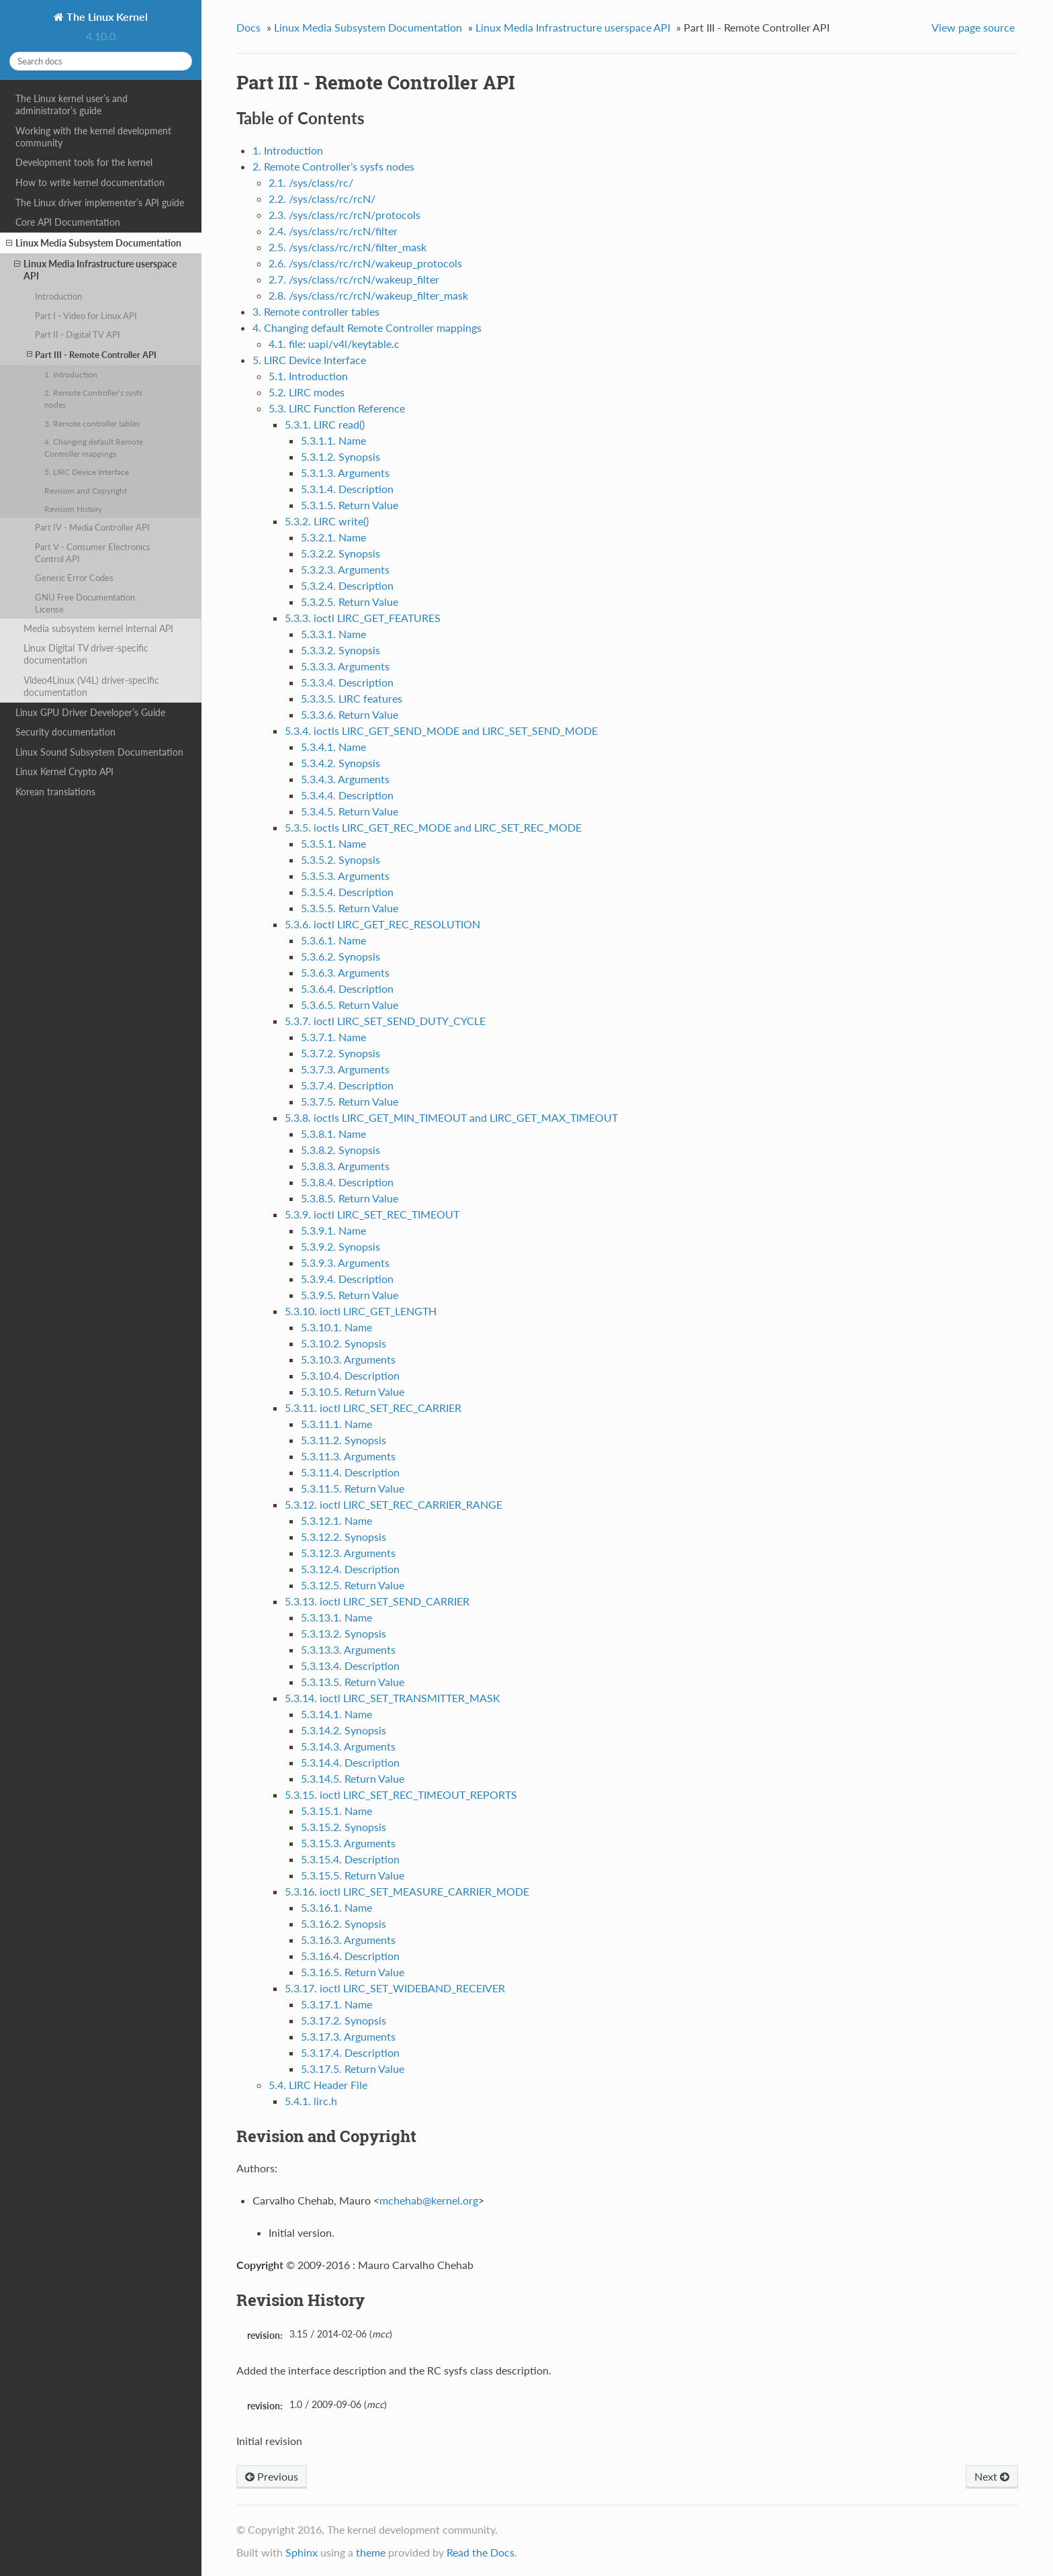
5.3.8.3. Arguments (345, 1165)
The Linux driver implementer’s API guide (99, 202)
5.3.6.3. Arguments (345, 972)
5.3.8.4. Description (347, 1181)
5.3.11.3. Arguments (348, 1456)
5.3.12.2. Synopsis (343, 1536)
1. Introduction (70, 374)
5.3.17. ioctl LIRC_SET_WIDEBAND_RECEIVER (395, 1988)
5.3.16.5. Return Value (352, 1971)
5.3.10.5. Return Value (352, 1391)
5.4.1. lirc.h (311, 2100)
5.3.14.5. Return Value (352, 1778)
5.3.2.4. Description (347, 585)
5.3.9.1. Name (333, 1230)
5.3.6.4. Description (347, 988)
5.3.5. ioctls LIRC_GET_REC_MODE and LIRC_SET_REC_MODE (433, 827)
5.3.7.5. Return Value (349, 1101)
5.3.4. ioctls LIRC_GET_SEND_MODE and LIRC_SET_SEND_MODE (441, 730)
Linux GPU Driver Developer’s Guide (90, 712)
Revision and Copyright (85, 490)
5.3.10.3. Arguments (348, 1359)
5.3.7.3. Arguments (345, 1069)
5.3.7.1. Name (333, 1036)
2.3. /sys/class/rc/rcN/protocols (344, 214)
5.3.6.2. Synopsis (340, 956)
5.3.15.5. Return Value (352, 1875)
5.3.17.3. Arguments (348, 2036)
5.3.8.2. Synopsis (340, 1149)
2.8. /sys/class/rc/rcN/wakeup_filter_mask (368, 295)
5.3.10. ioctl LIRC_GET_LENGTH (361, 1310)
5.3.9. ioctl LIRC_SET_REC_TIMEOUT (372, 1214)
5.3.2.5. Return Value (349, 601)
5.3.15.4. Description (350, 1859)
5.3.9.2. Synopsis (340, 1246)
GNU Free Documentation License (85, 603)
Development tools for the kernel (83, 162)
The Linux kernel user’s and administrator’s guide (71, 104)
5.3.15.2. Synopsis (343, 1826)
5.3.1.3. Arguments (345, 472)
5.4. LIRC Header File (318, 2084)
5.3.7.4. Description (347, 1085)
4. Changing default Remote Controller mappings (93, 447)
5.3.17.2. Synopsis (343, 2020)
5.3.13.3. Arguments (348, 1649)
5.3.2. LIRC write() (327, 521)
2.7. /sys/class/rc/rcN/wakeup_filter (354, 279)
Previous (271, 2476)
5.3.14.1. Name (336, 1713)
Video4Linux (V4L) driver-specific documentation (91, 686)
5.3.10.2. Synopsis (343, 1343)
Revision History (73, 508)
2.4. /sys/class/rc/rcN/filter (333, 230)
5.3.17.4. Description (350, 2052)
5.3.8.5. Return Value (349, 1198)
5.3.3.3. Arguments (345, 666)
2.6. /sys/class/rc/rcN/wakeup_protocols (365, 263)
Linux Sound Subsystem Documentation (99, 752)
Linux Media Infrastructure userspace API (95, 269)
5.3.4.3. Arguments (345, 778)
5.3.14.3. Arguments (348, 1746)
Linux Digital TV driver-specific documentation (86, 654)
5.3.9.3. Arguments (345, 1262)
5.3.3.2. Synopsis (340, 649)
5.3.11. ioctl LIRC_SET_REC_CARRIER (373, 1407)
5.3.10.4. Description (350, 1375)
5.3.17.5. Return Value (352, 2068)
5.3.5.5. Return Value (349, 907)
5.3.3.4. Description (347, 682)
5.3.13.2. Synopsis (343, 1633)
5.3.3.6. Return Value (349, 714)
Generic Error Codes (74, 577)
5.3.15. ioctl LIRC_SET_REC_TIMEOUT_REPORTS (401, 1794)
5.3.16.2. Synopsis (343, 1923)
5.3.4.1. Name (333, 746)
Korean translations (55, 791)
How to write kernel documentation (90, 182)
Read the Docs (480, 2552)
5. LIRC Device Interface (86, 471)
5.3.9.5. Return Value (349, 1294)
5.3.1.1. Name (333, 440)
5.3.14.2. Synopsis (343, 1730)
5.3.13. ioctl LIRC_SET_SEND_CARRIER (377, 1601)
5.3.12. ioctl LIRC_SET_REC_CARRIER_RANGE (393, 1504)
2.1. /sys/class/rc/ (311, 182)
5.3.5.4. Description (347, 891)
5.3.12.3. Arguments (348, 1552)
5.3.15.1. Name (336, 1810)
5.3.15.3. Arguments (348, 1842)
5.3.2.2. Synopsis (340, 553)
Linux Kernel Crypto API (64, 771)
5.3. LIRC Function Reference (337, 408)
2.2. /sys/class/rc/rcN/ (322, 198)
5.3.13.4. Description (350, 1665)
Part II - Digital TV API (77, 334)
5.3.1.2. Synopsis (340, 456)
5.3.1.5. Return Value (349, 504)
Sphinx (301, 2552)
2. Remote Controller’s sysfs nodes (93, 398)
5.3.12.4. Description (350, 1568)
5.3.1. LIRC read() (325, 424)
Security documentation (65, 732)
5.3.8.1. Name (333, 1133)
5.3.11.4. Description (350, 1472)
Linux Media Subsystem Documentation (93, 243)
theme (370, 2552)
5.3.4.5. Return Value (349, 811)
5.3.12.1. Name (336, 1520)
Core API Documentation (67, 222)
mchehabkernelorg (428, 2200)
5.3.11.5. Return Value (352, 1488)
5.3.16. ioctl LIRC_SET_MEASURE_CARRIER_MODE (407, 1891)
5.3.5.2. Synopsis (340, 859)
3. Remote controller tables (92, 423)
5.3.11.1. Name (336, 1423)
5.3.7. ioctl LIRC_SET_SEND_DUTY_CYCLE (385, 1020)
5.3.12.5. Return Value (352, 1585)
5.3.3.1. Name (333, 633)
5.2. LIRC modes (307, 392)
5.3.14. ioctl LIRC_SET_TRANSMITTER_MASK (392, 1697)
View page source (973, 27)
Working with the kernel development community (93, 136)
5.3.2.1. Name (333, 537)
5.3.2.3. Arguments (345, 569)
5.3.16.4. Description (350, 1955)
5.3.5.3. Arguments (345, 875)
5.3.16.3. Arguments (348, 1939)
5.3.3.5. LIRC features (351, 698)
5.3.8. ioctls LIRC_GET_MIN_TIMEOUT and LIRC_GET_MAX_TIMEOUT (451, 1117)
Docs (248, 27)
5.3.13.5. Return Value (352, 1681)
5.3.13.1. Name (336, 1617)
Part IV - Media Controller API (92, 527)
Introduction (58, 296)
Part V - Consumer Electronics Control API (92, 552)
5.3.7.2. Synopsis (340, 1053)
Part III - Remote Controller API (91, 354)
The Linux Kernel (106, 16)
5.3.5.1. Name (333, 843)
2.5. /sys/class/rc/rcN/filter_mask (347, 246)
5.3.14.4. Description (350, 1762)
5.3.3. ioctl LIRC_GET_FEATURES (363, 617)
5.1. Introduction (308, 375)
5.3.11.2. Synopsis (343, 1439)
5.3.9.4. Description (347, 1278)
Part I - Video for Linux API (86, 315)
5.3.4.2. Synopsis (340, 762)
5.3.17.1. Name (336, 2004)
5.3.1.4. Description (347, 488)
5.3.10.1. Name (336, 1327)
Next (991, 2476)
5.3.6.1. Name (333, 940)
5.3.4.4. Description (347, 795)
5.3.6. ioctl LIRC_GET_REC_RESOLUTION (382, 924)
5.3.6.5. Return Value (349, 1004)
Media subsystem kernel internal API (98, 628)
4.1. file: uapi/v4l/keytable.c (334, 343)
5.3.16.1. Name (336, 1907)
